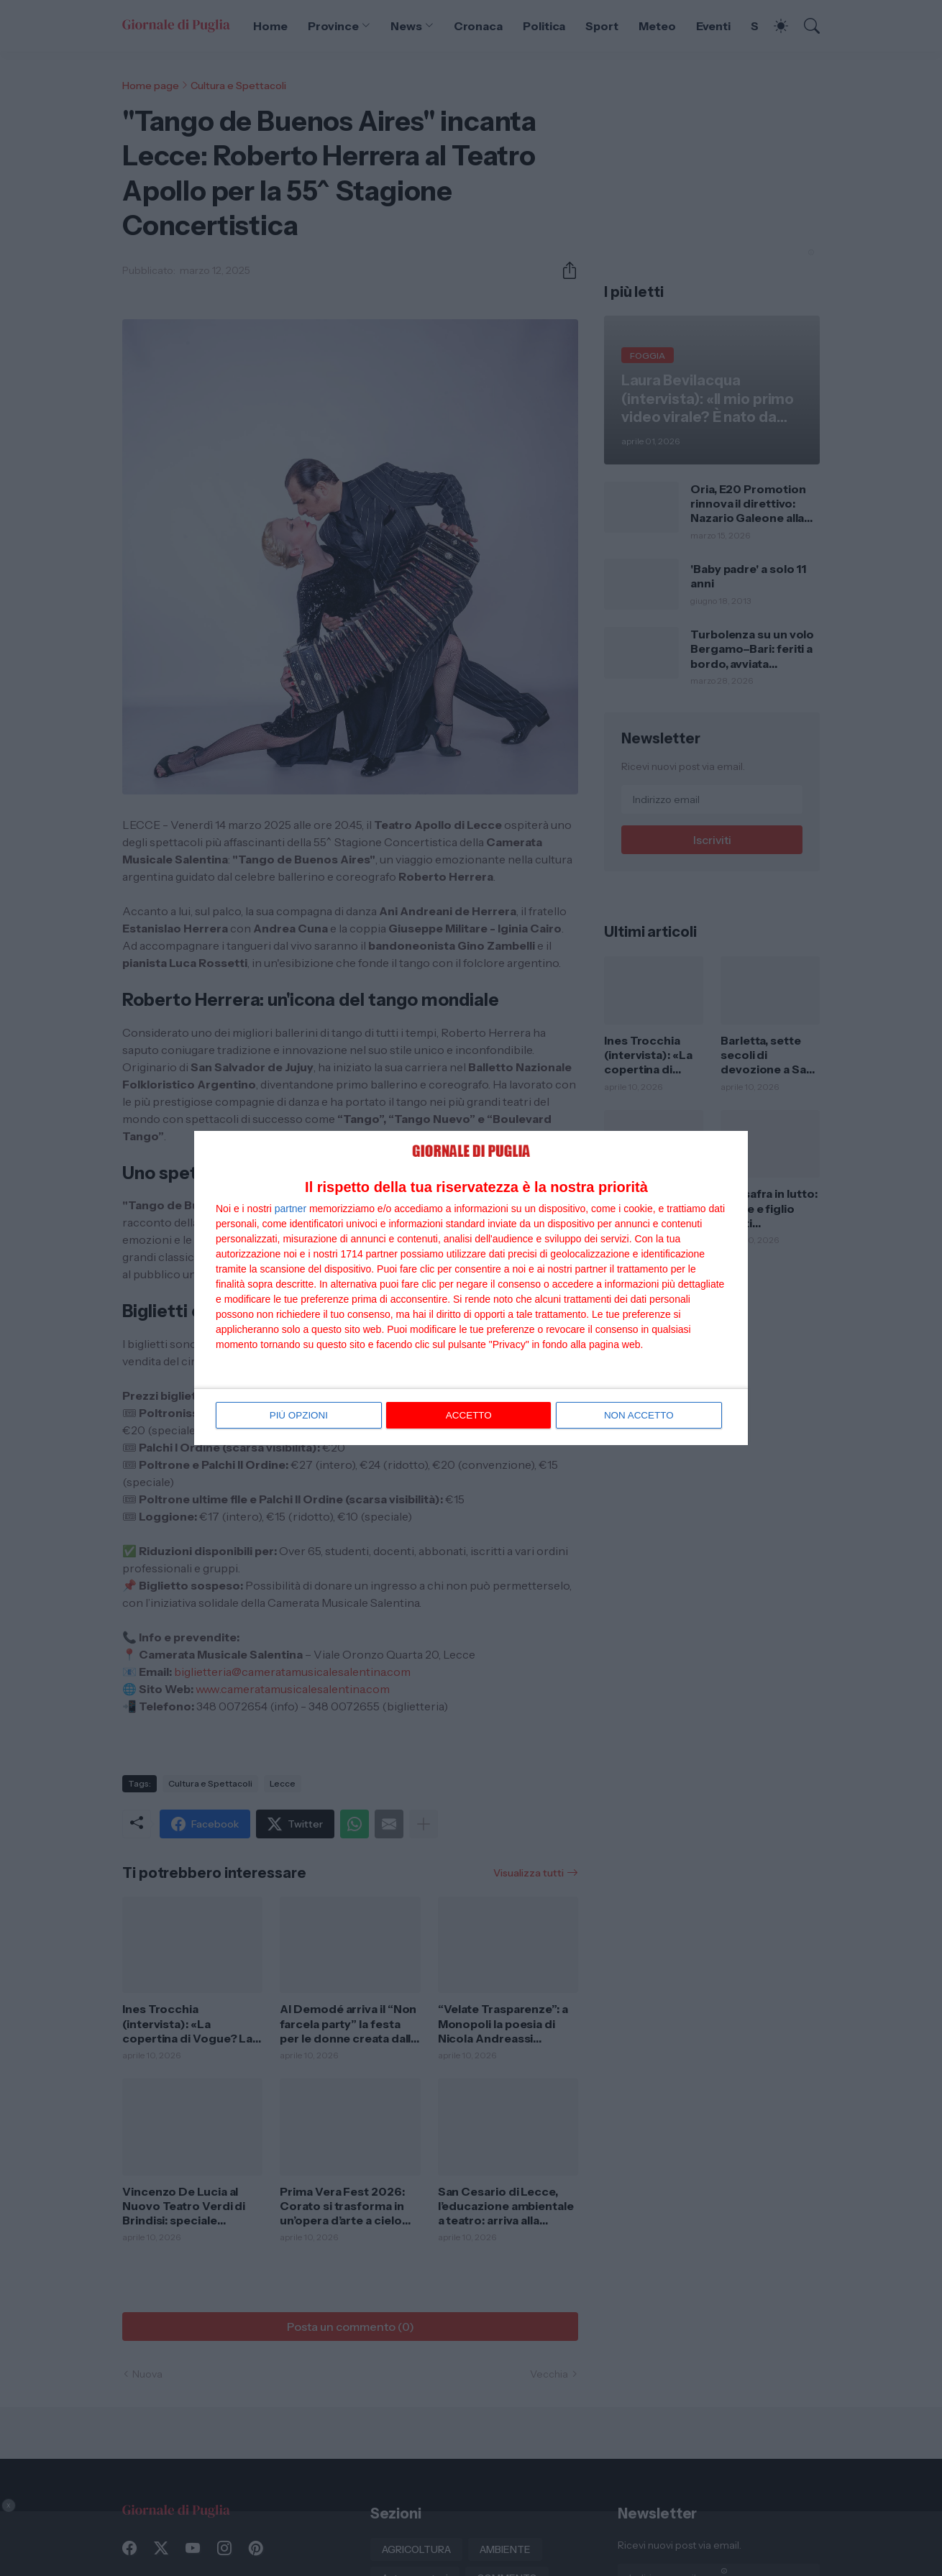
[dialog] (471, 1288)
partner (290, 1209)
